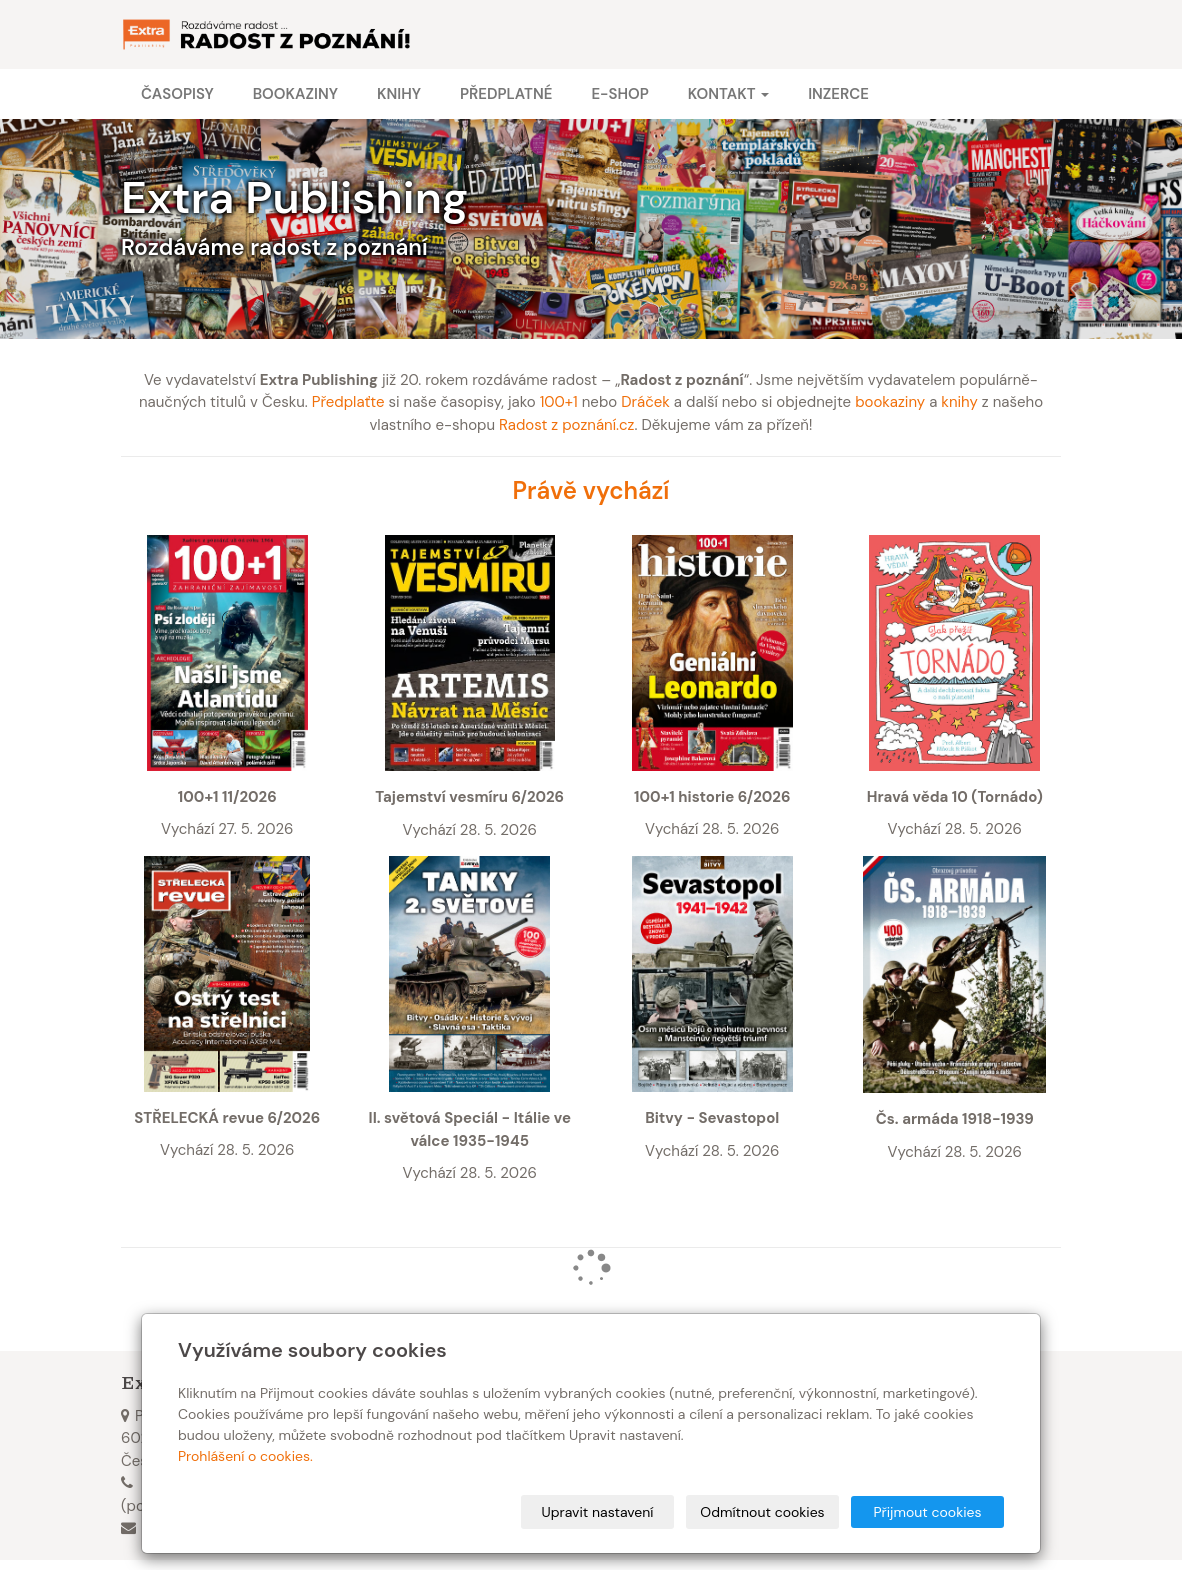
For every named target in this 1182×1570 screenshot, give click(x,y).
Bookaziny (295, 94)
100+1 (559, 402)
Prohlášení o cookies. (245, 1456)
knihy (959, 402)
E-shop (619, 94)
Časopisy (177, 94)
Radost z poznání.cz (566, 425)
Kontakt (728, 94)
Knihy (399, 94)
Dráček (645, 402)
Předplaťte (348, 402)
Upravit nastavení (598, 1512)
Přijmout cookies (927, 1512)
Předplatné (506, 94)
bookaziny (890, 402)
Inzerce (838, 94)
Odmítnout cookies (762, 1512)
